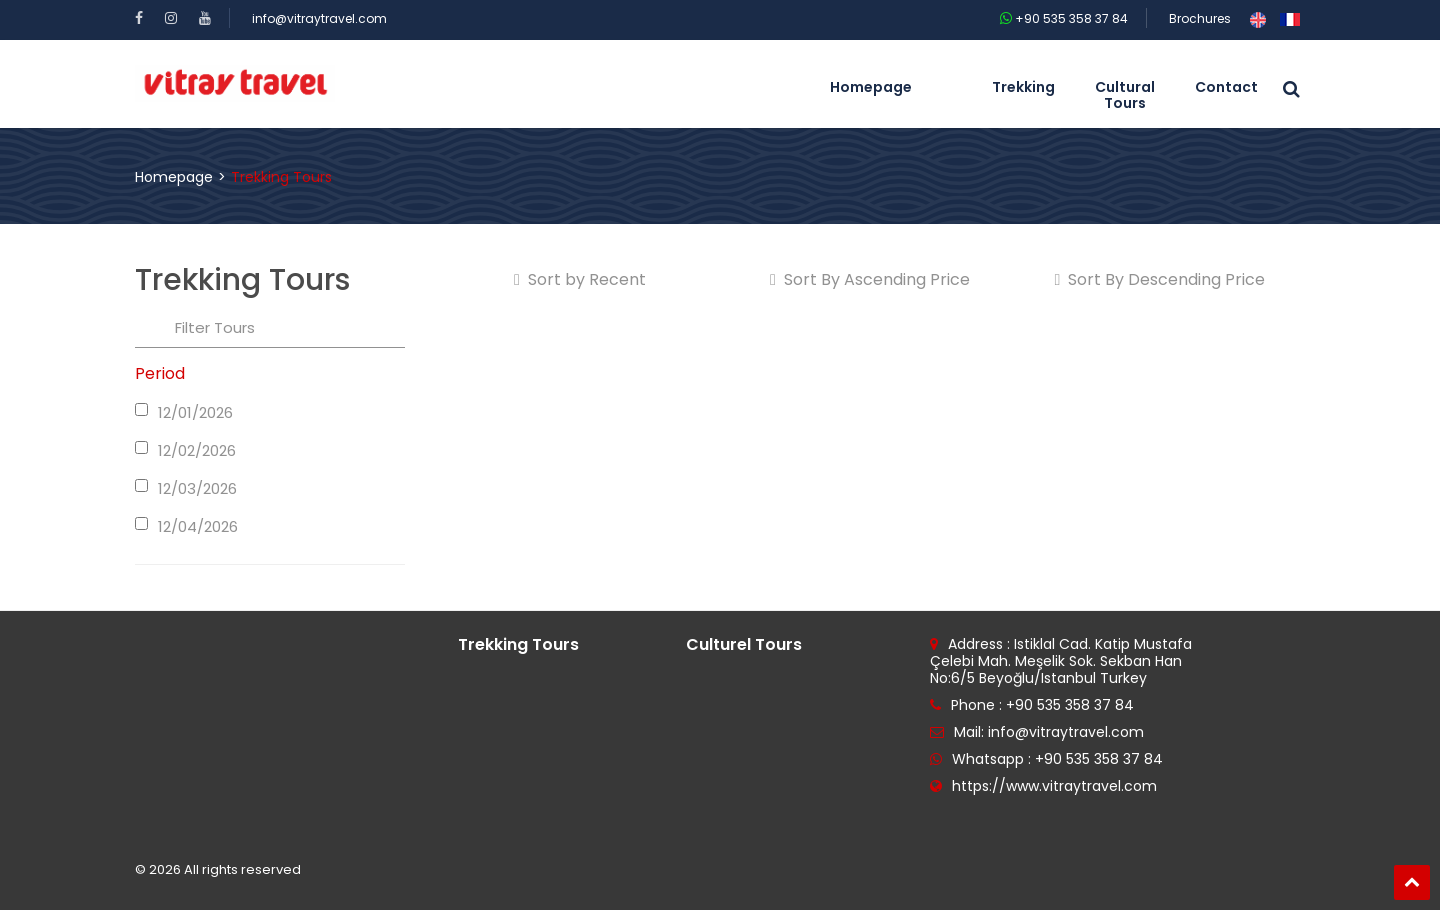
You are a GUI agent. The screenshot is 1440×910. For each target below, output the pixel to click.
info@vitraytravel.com (319, 18)
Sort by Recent (580, 280)
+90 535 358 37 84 (1064, 18)
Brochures (1200, 18)
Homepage (174, 177)
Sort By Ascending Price (870, 280)
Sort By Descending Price (1160, 280)
